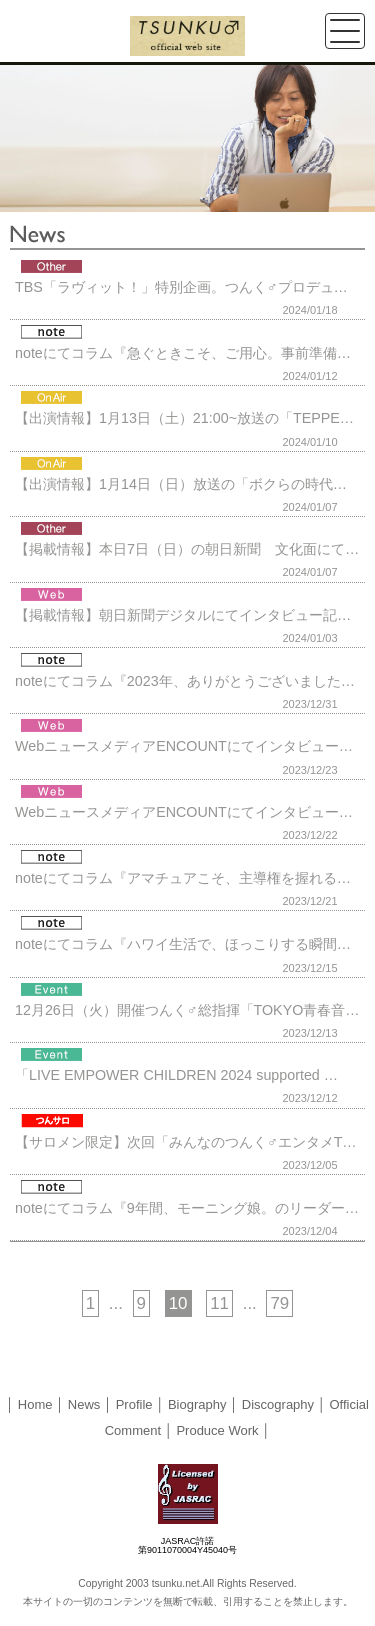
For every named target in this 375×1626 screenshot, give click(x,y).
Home (35, 1404)
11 (219, 1303)
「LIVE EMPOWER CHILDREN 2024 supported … (176, 1075)
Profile (134, 1404)
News (84, 1404)
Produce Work (217, 1430)
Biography (197, 1404)
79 (279, 1303)
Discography (278, 1404)
